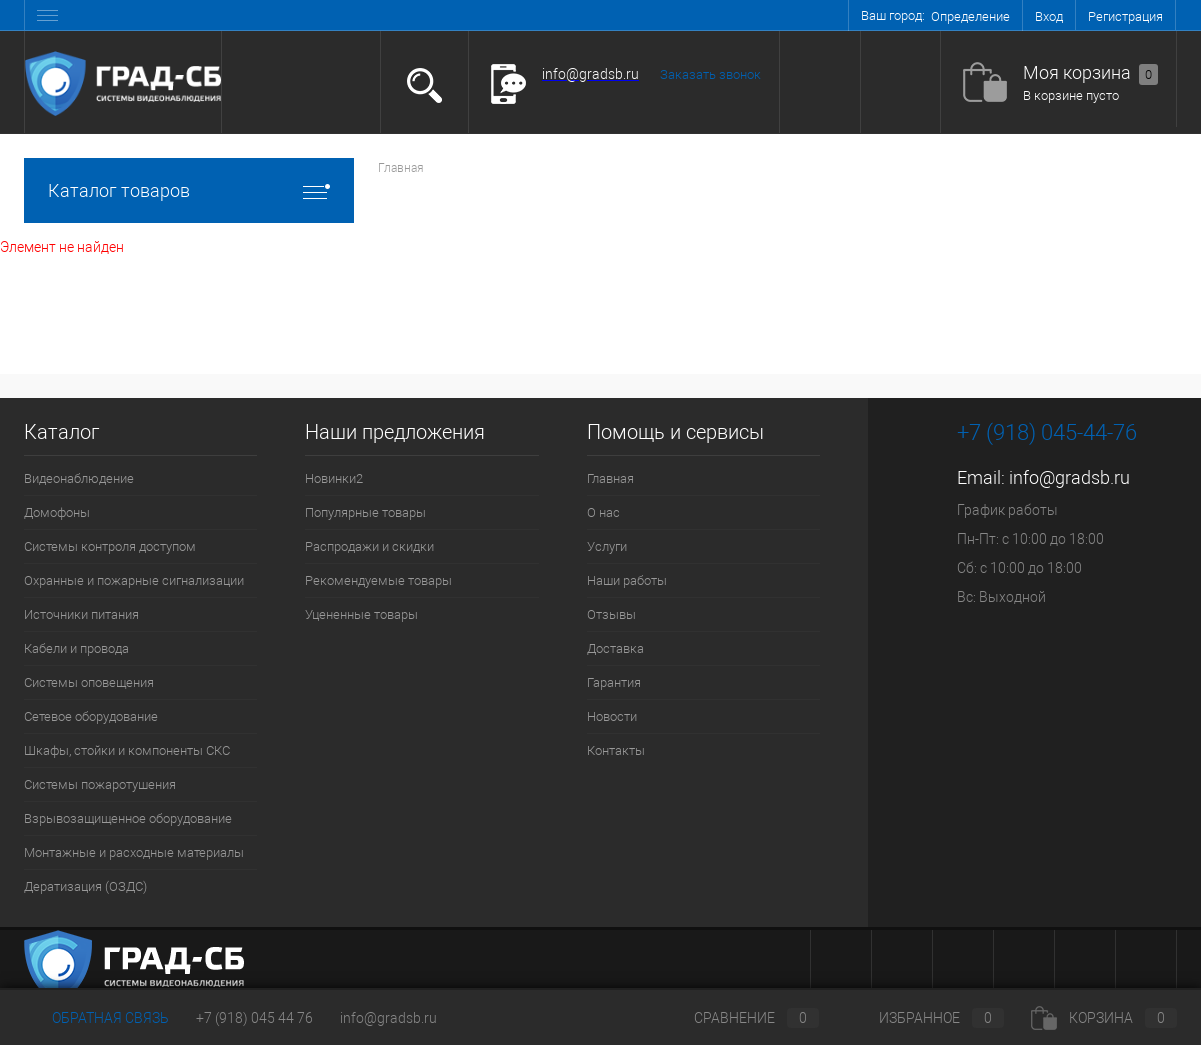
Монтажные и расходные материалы (134, 852)
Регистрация (1125, 16)
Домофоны (57, 512)
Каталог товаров (189, 190)
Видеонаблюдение (79, 478)
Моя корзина (1090, 73)
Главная (610, 478)
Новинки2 (334, 478)
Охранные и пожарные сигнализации (134, 580)
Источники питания (81, 614)
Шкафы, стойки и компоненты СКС (127, 750)
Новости (612, 716)
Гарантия (614, 682)
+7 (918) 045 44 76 (254, 1018)
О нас (603, 512)
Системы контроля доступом (110, 546)
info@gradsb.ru (1069, 477)
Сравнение (740, 1018)
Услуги (607, 546)
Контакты (616, 750)
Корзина (1104, 1018)
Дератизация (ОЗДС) (85, 886)
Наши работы (627, 580)
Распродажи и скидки (369, 546)
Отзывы (611, 614)
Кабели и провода (76, 648)
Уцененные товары (361, 614)
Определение (970, 16)
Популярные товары (365, 512)
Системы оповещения (89, 682)
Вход (1049, 16)
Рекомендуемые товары (378, 580)
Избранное (925, 1018)
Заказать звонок (710, 74)
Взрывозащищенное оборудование (128, 818)
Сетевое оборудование (91, 716)
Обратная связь (96, 1018)
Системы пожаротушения (100, 784)
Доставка (615, 648)
